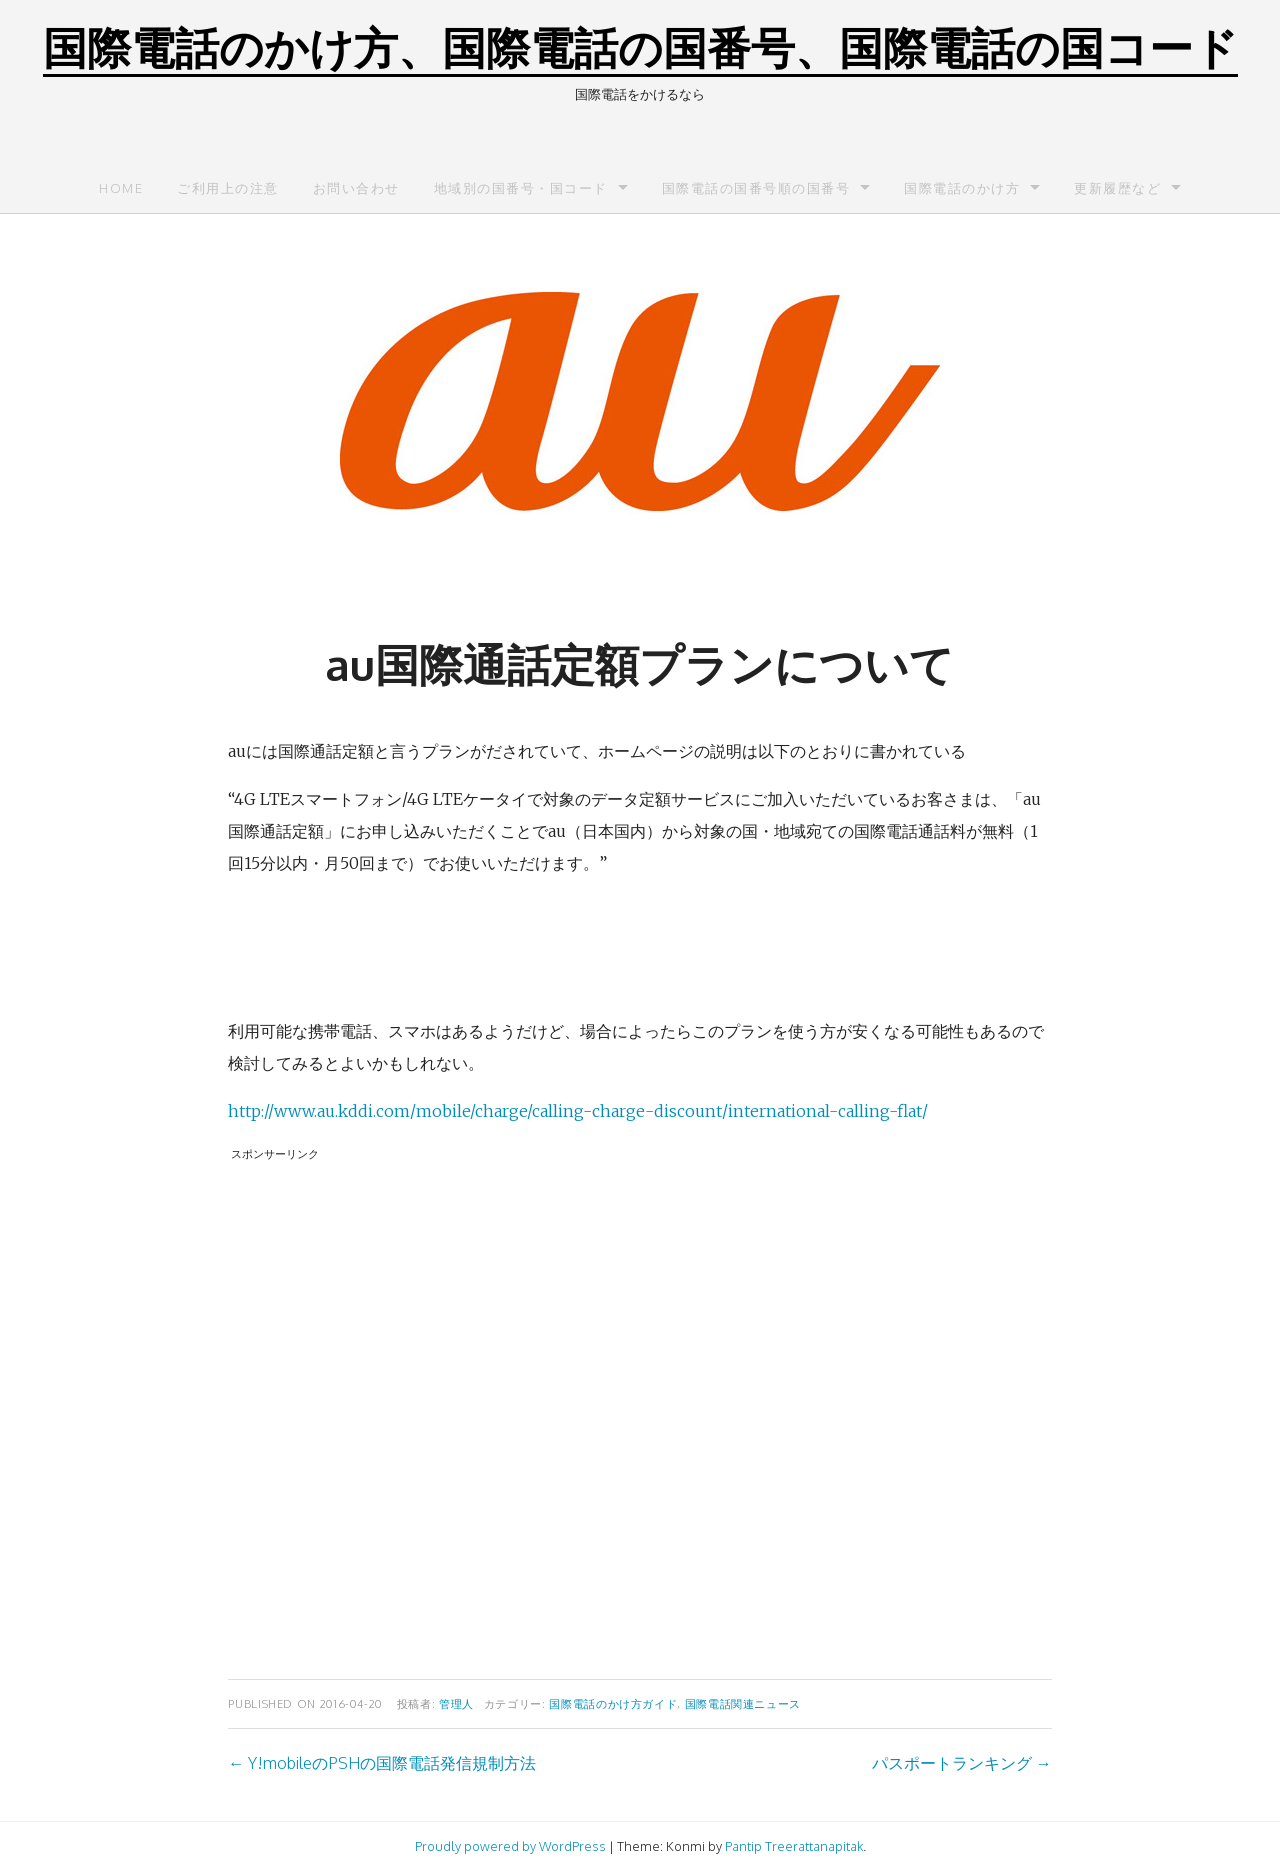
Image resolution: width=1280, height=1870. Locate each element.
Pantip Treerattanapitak (794, 1846)
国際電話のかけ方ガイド (613, 1703)
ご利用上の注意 (228, 188)
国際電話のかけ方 (962, 188)
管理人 (456, 1703)
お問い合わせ (356, 188)
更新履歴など (1117, 188)
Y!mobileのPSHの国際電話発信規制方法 (382, 1763)
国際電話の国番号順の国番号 (756, 188)
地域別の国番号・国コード (521, 188)
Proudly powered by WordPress (510, 1846)
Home (121, 188)
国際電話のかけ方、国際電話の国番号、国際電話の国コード (640, 46)
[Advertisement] (639, 1407)
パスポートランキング (962, 1763)
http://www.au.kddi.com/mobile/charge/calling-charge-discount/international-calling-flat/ (578, 1111)
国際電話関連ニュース (743, 1703)
